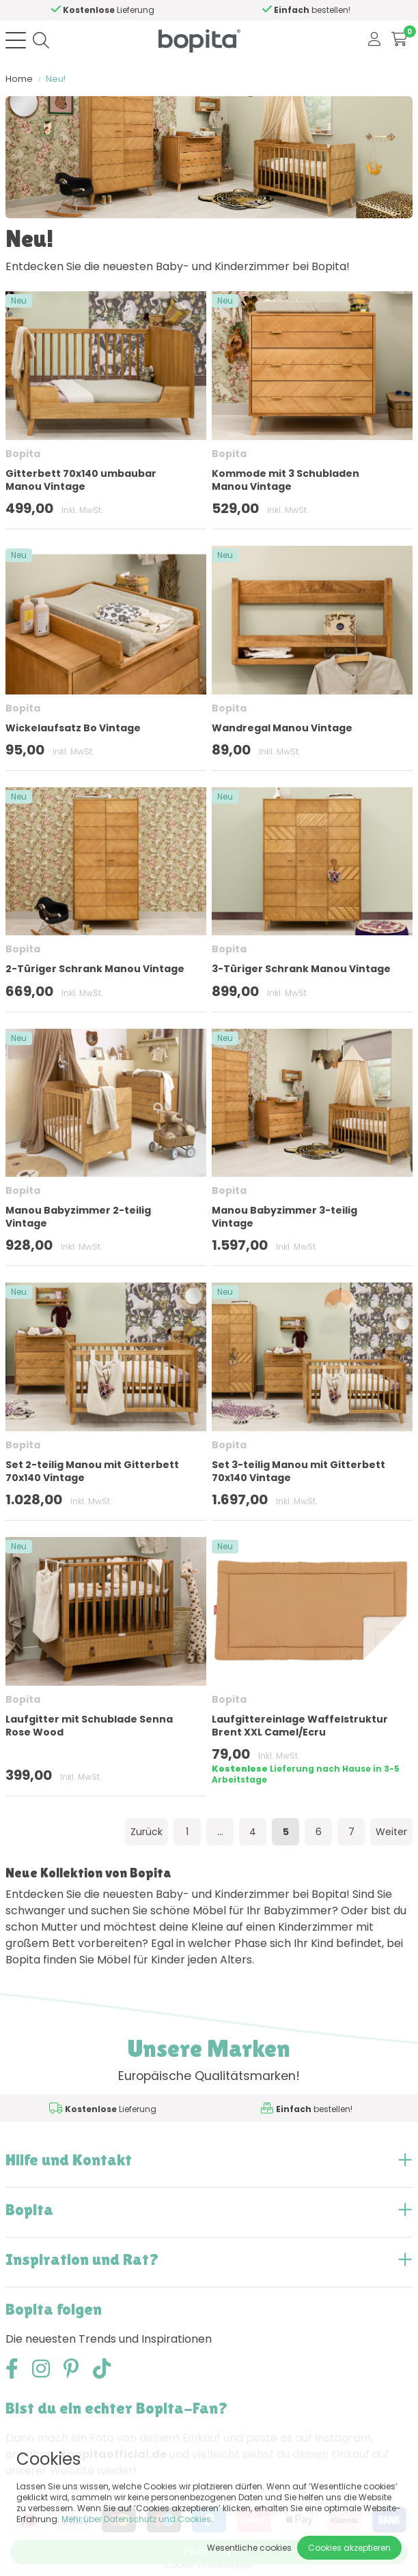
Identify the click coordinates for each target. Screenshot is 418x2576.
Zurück (146, 1832)
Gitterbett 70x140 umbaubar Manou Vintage (80, 480)
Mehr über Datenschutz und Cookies (136, 2519)
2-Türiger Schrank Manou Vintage (94, 969)
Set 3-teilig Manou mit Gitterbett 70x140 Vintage (298, 1471)
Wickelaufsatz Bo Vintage (73, 728)
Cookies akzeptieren (349, 2547)
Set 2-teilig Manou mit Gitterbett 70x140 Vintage (92, 1471)
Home (19, 79)
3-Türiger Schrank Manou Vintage (301, 969)
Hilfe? (149, 10)
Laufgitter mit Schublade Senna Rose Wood (89, 1725)
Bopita (22, 453)
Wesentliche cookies (249, 2547)
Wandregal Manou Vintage (282, 728)
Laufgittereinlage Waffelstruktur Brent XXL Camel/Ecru (300, 1725)
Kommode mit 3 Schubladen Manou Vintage (285, 480)
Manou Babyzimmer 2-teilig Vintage (78, 1216)
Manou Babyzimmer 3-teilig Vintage (284, 1216)
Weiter (391, 1832)
